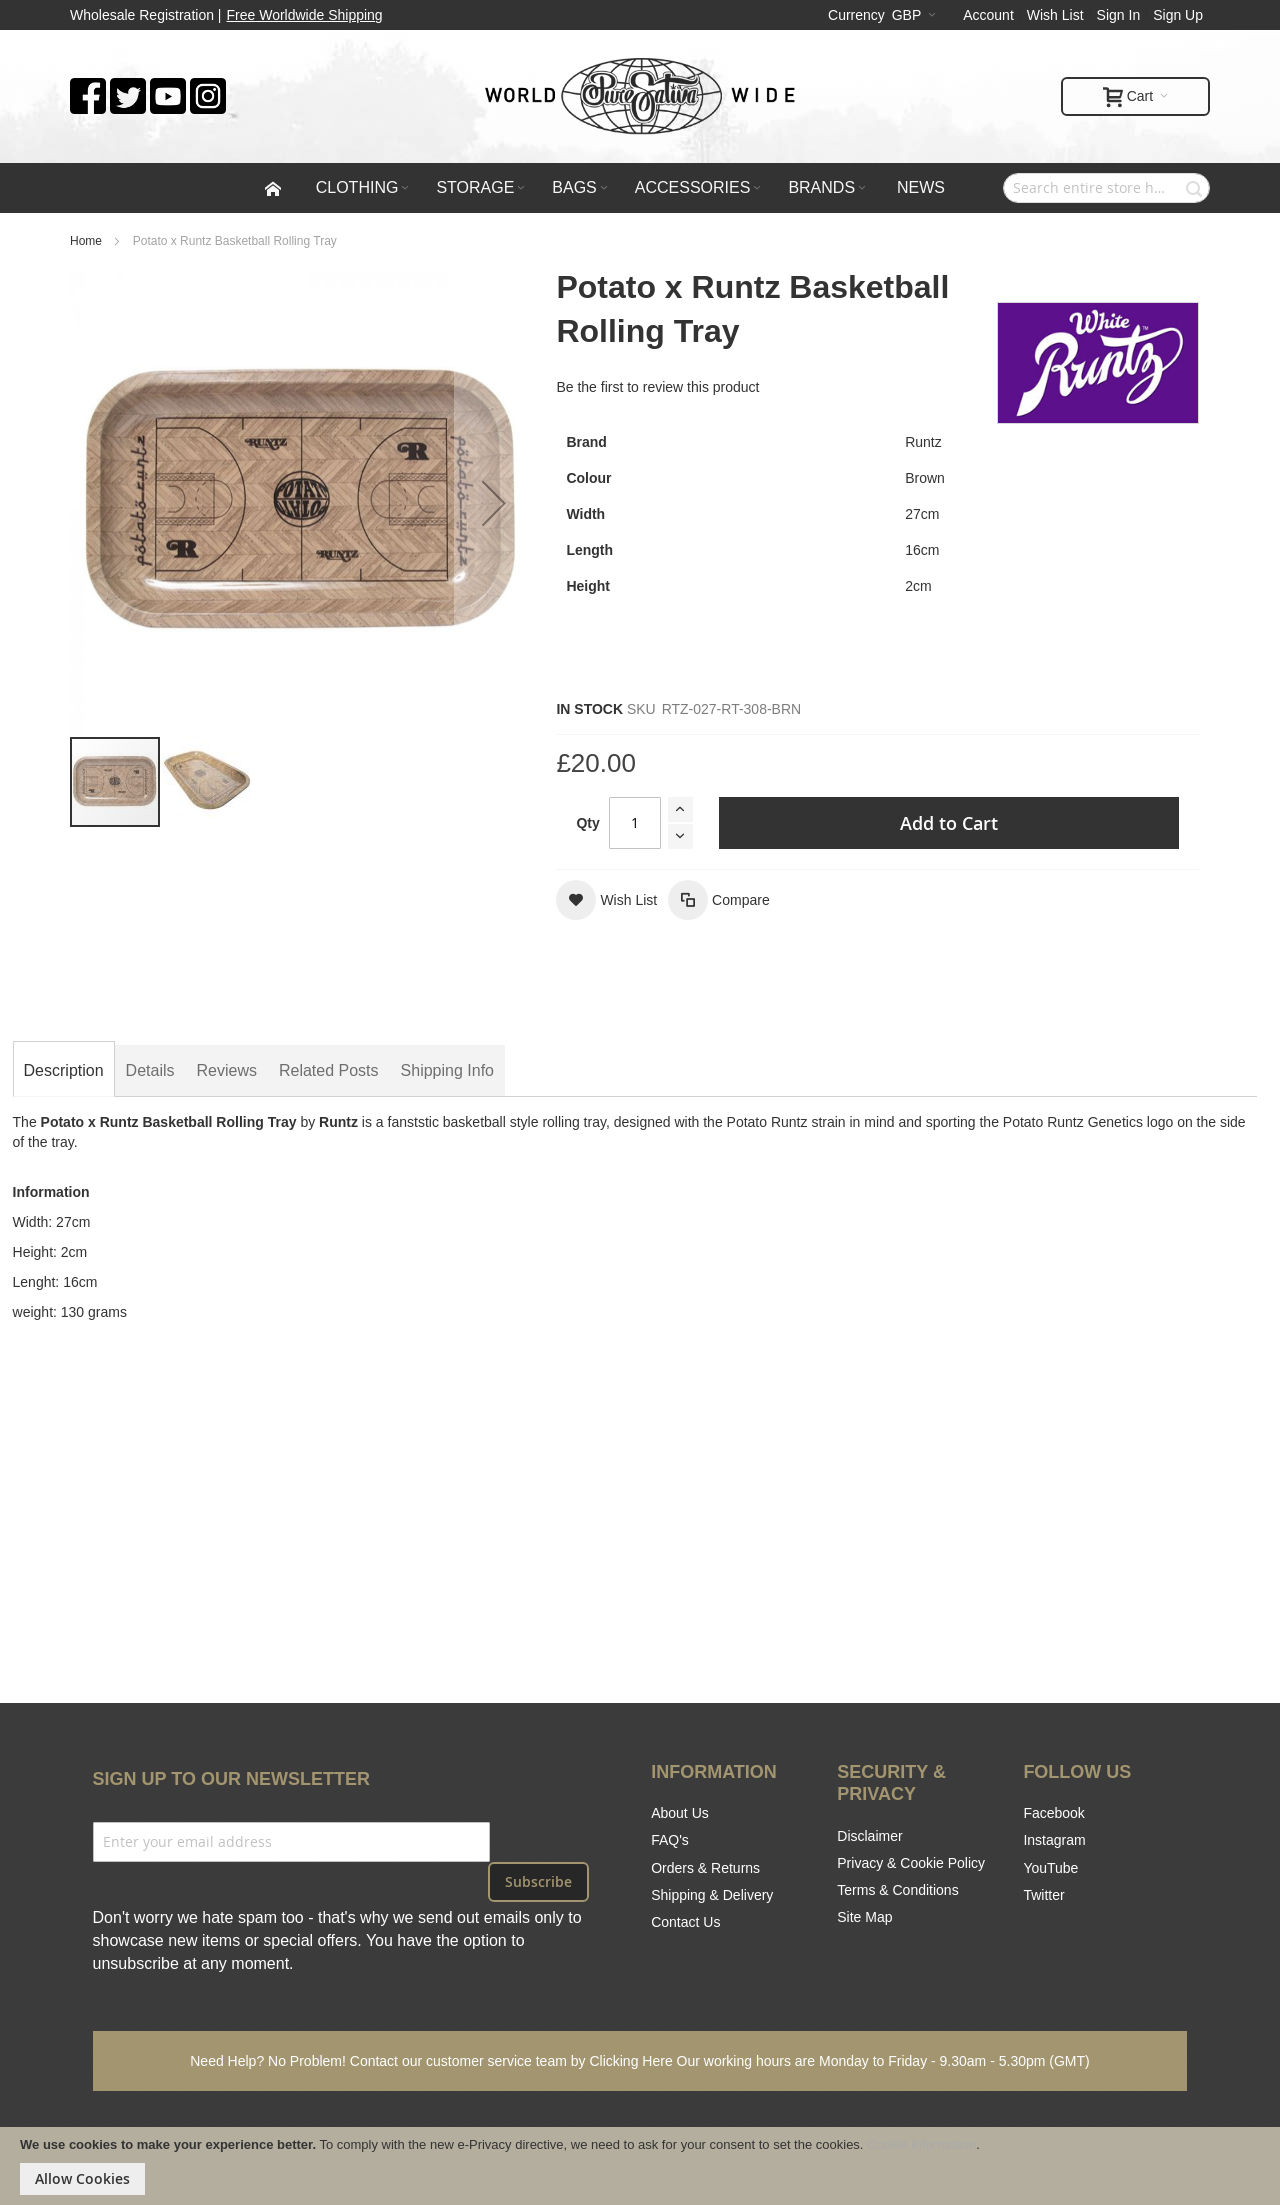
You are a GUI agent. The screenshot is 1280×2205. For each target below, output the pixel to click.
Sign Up (1178, 15)
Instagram (1054, 1840)
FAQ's (670, 1840)
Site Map (864, 1917)
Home (86, 241)
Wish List (1055, 15)
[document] (640, 2166)
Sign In (1119, 15)
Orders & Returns (705, 1868)
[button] (207, 782)
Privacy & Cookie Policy (911, 1863)
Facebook (1053, 1813)
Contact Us (685, 1922)
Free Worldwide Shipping (305, 15)
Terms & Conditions (897, 1890)
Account (988, 15)
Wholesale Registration (142, 15)
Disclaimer (869, 1836)
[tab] (64, 1071)
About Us (680, 1813)
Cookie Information (921, 2144)
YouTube (1050, 1868)
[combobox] (1106, 188)
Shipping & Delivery (712, 1895)
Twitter (1043, 1895)
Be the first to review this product (657, 387)
